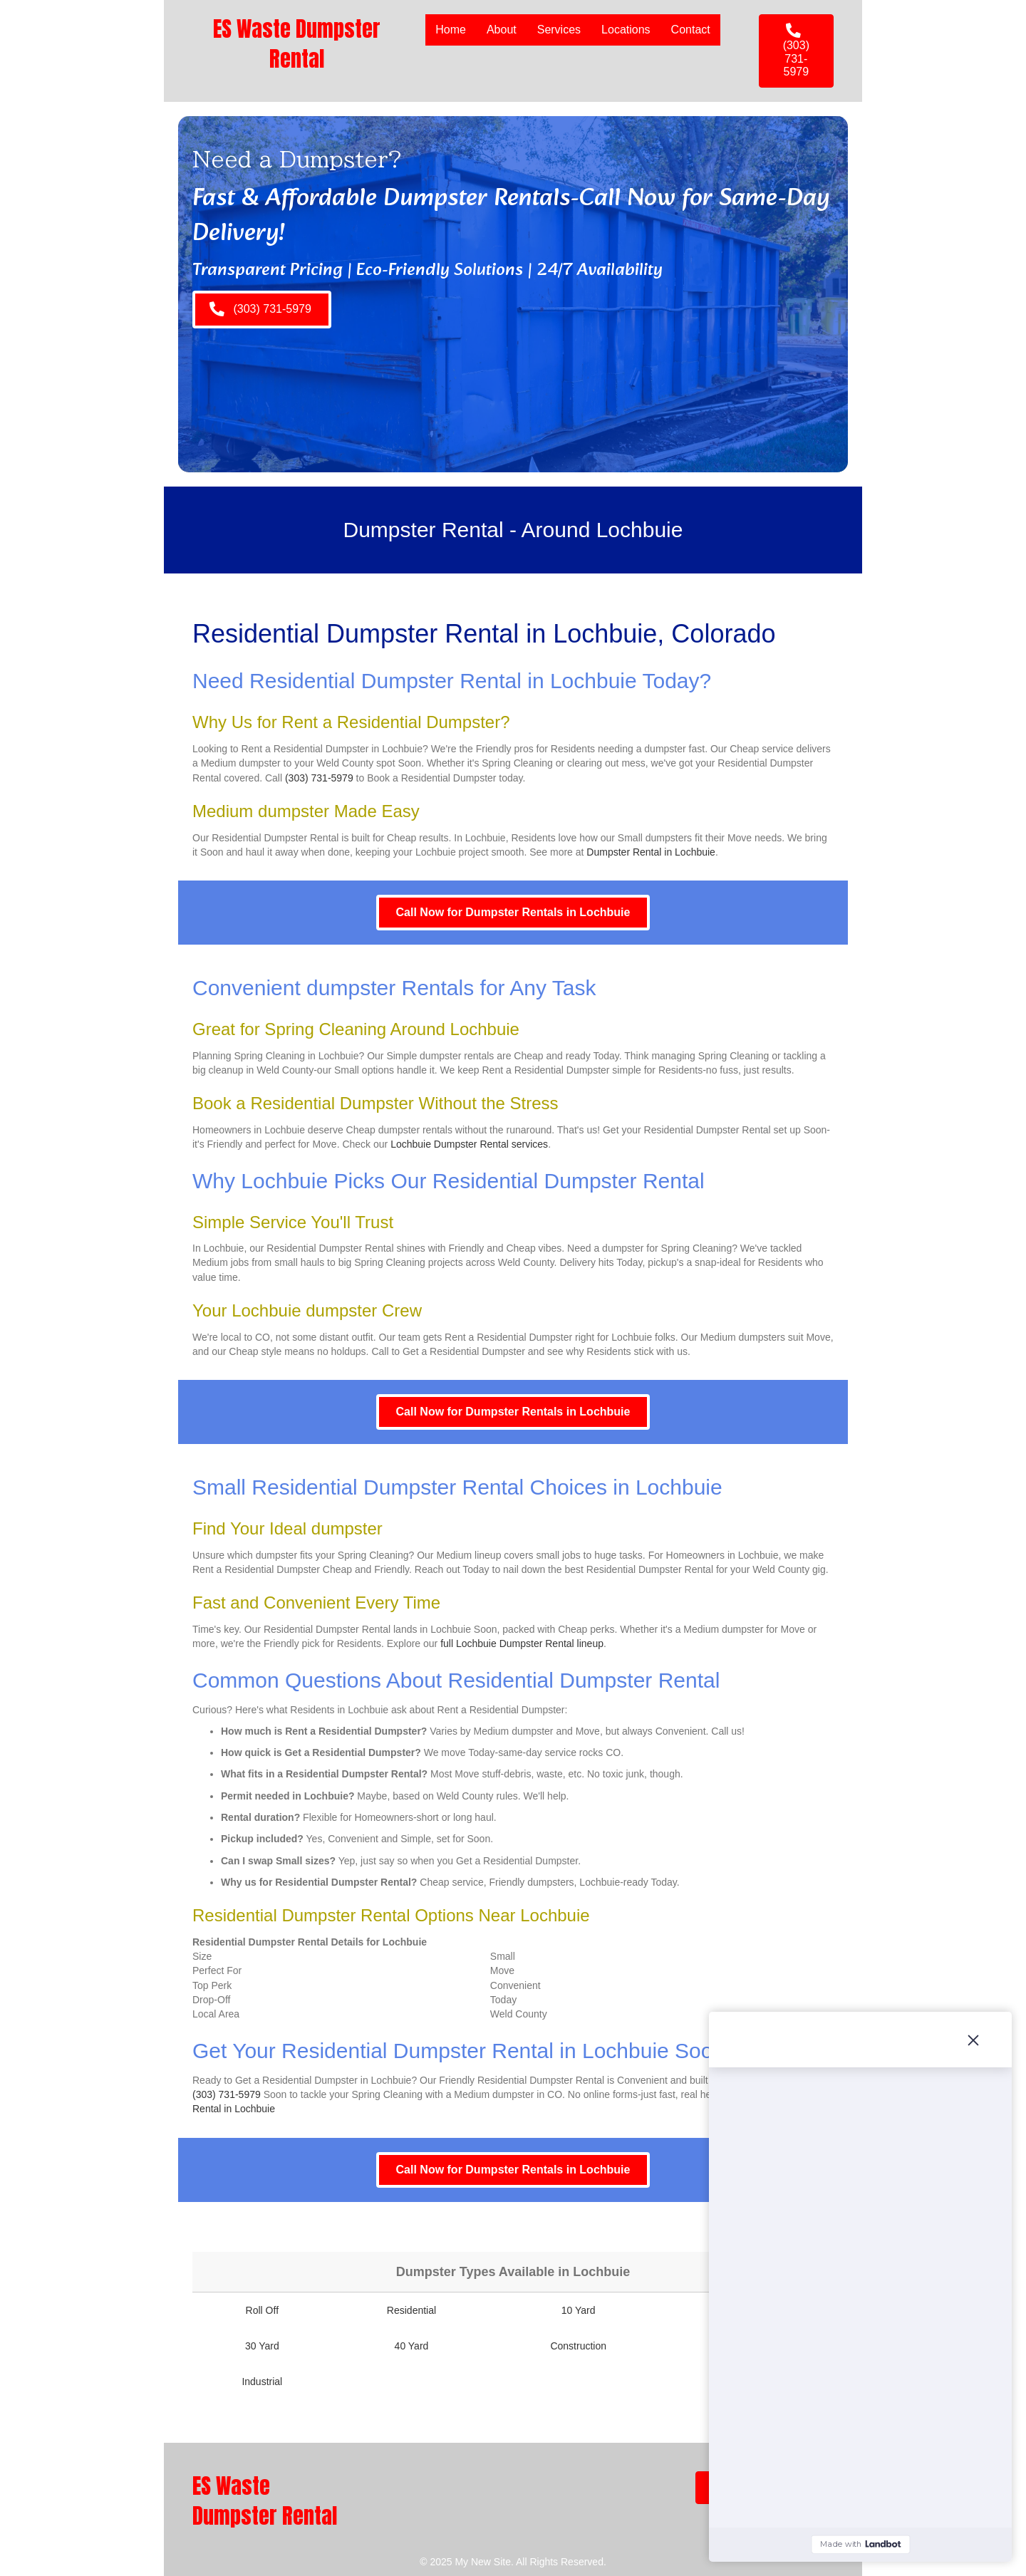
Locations (626, 30)
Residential (411, 2310)
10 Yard (578, 2310)
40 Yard (412, 2346)
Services (559, 30)
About (502, 30)
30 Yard (262, 2346)
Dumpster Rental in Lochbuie (650, 852)
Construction (578, 2346)
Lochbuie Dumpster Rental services (469, 1144)
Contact (690, 30)
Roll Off (262, 2310)
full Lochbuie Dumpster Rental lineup (521, 1643)
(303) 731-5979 (319, 778)
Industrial (262, 2381)
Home (450, 30)
